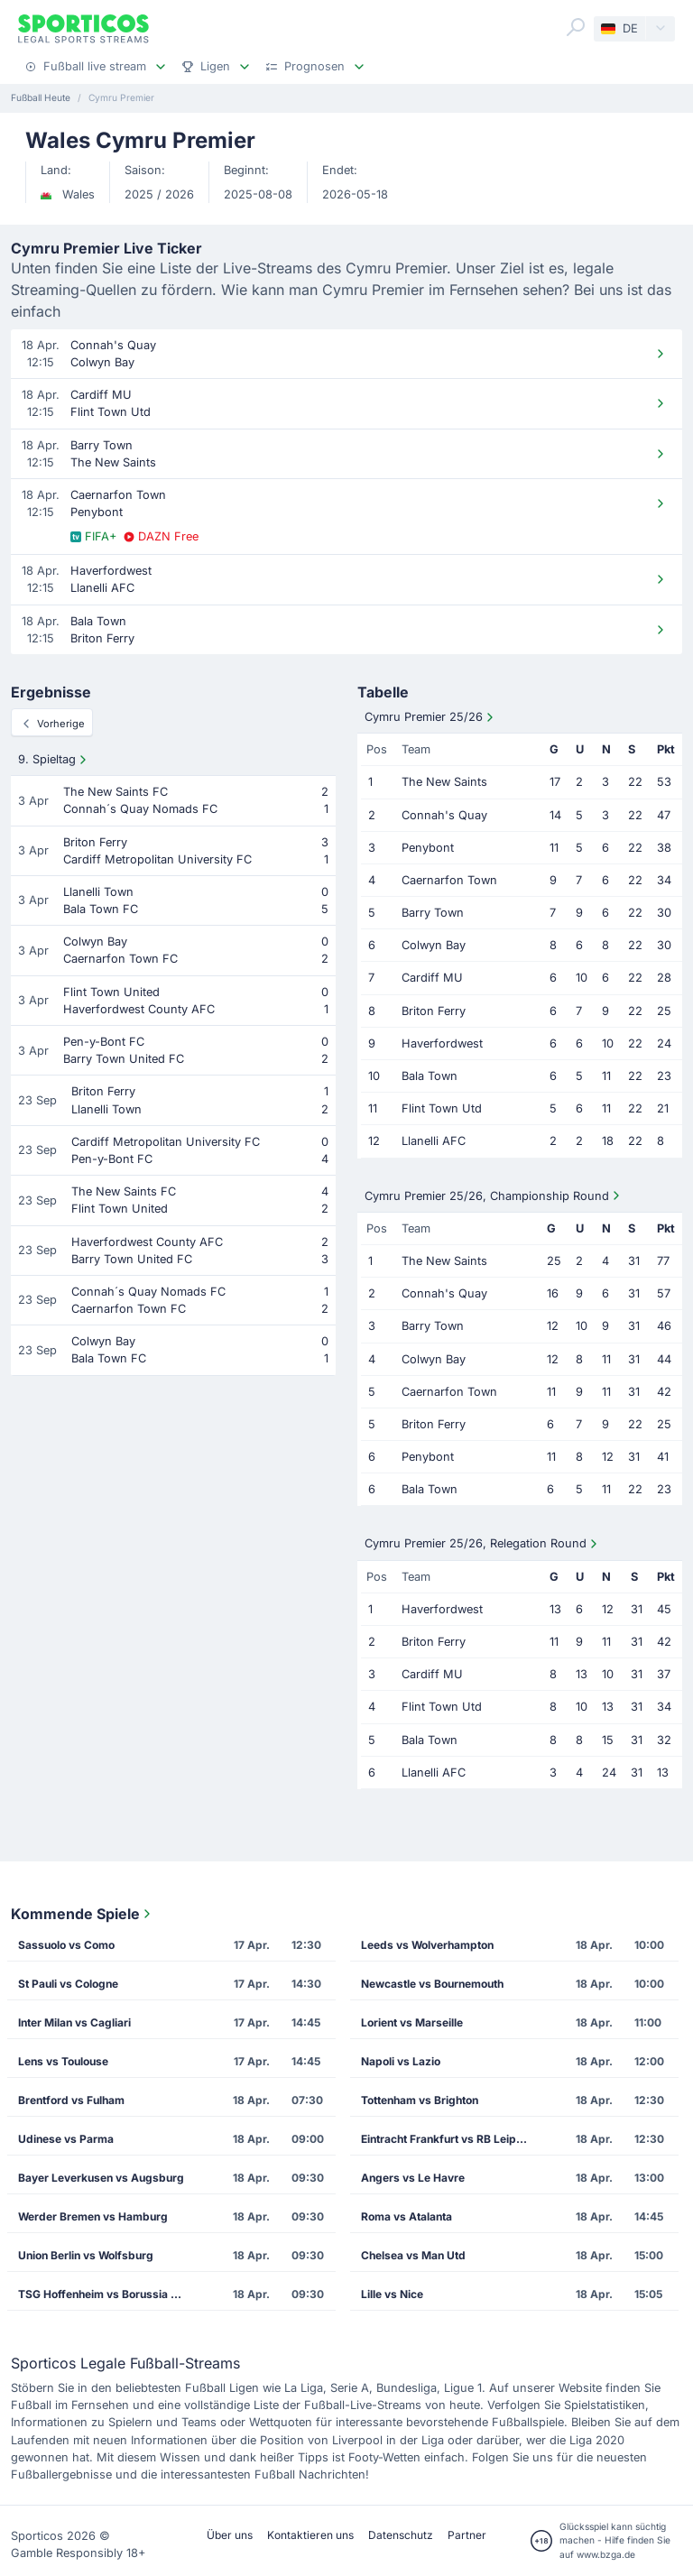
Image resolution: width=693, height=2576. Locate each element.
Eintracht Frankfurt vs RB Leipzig (446, 2139)
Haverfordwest (442, 1043)
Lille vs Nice (392, 2294)
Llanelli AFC (434, 1141)
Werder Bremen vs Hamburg (93, 2216)
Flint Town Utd (442, 1108)
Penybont (428, 847)
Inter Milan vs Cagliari (74, 2022)
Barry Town (433, 912)
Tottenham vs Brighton (419, 2100)
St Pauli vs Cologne (68, 1983)
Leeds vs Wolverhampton (427, 1945)
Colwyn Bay (434, 945)
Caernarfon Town (449, 880)
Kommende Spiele (82, 1914)
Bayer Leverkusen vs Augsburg (101, 2177)
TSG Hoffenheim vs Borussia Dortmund (108, 2294)
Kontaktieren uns (310, 2535)
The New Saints (444, 782)
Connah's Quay (444, 815)
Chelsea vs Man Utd (413, 2255)
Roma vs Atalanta (406, 2216)
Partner (467, 2535)
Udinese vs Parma (66, 2139)
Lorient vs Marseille (412, 2022)
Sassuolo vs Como (66, 1945)
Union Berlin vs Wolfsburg (85, 2255)
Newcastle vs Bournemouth (432, 1983)
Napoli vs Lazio (400, 2061)
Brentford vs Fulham (71, 2100)
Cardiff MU (432, 977)
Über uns (230, 2535)
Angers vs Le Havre (413, 2177)
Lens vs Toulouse (63, 2061)
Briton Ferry (434, 1011)
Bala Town (429, 1076)
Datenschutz (400, 2535)
